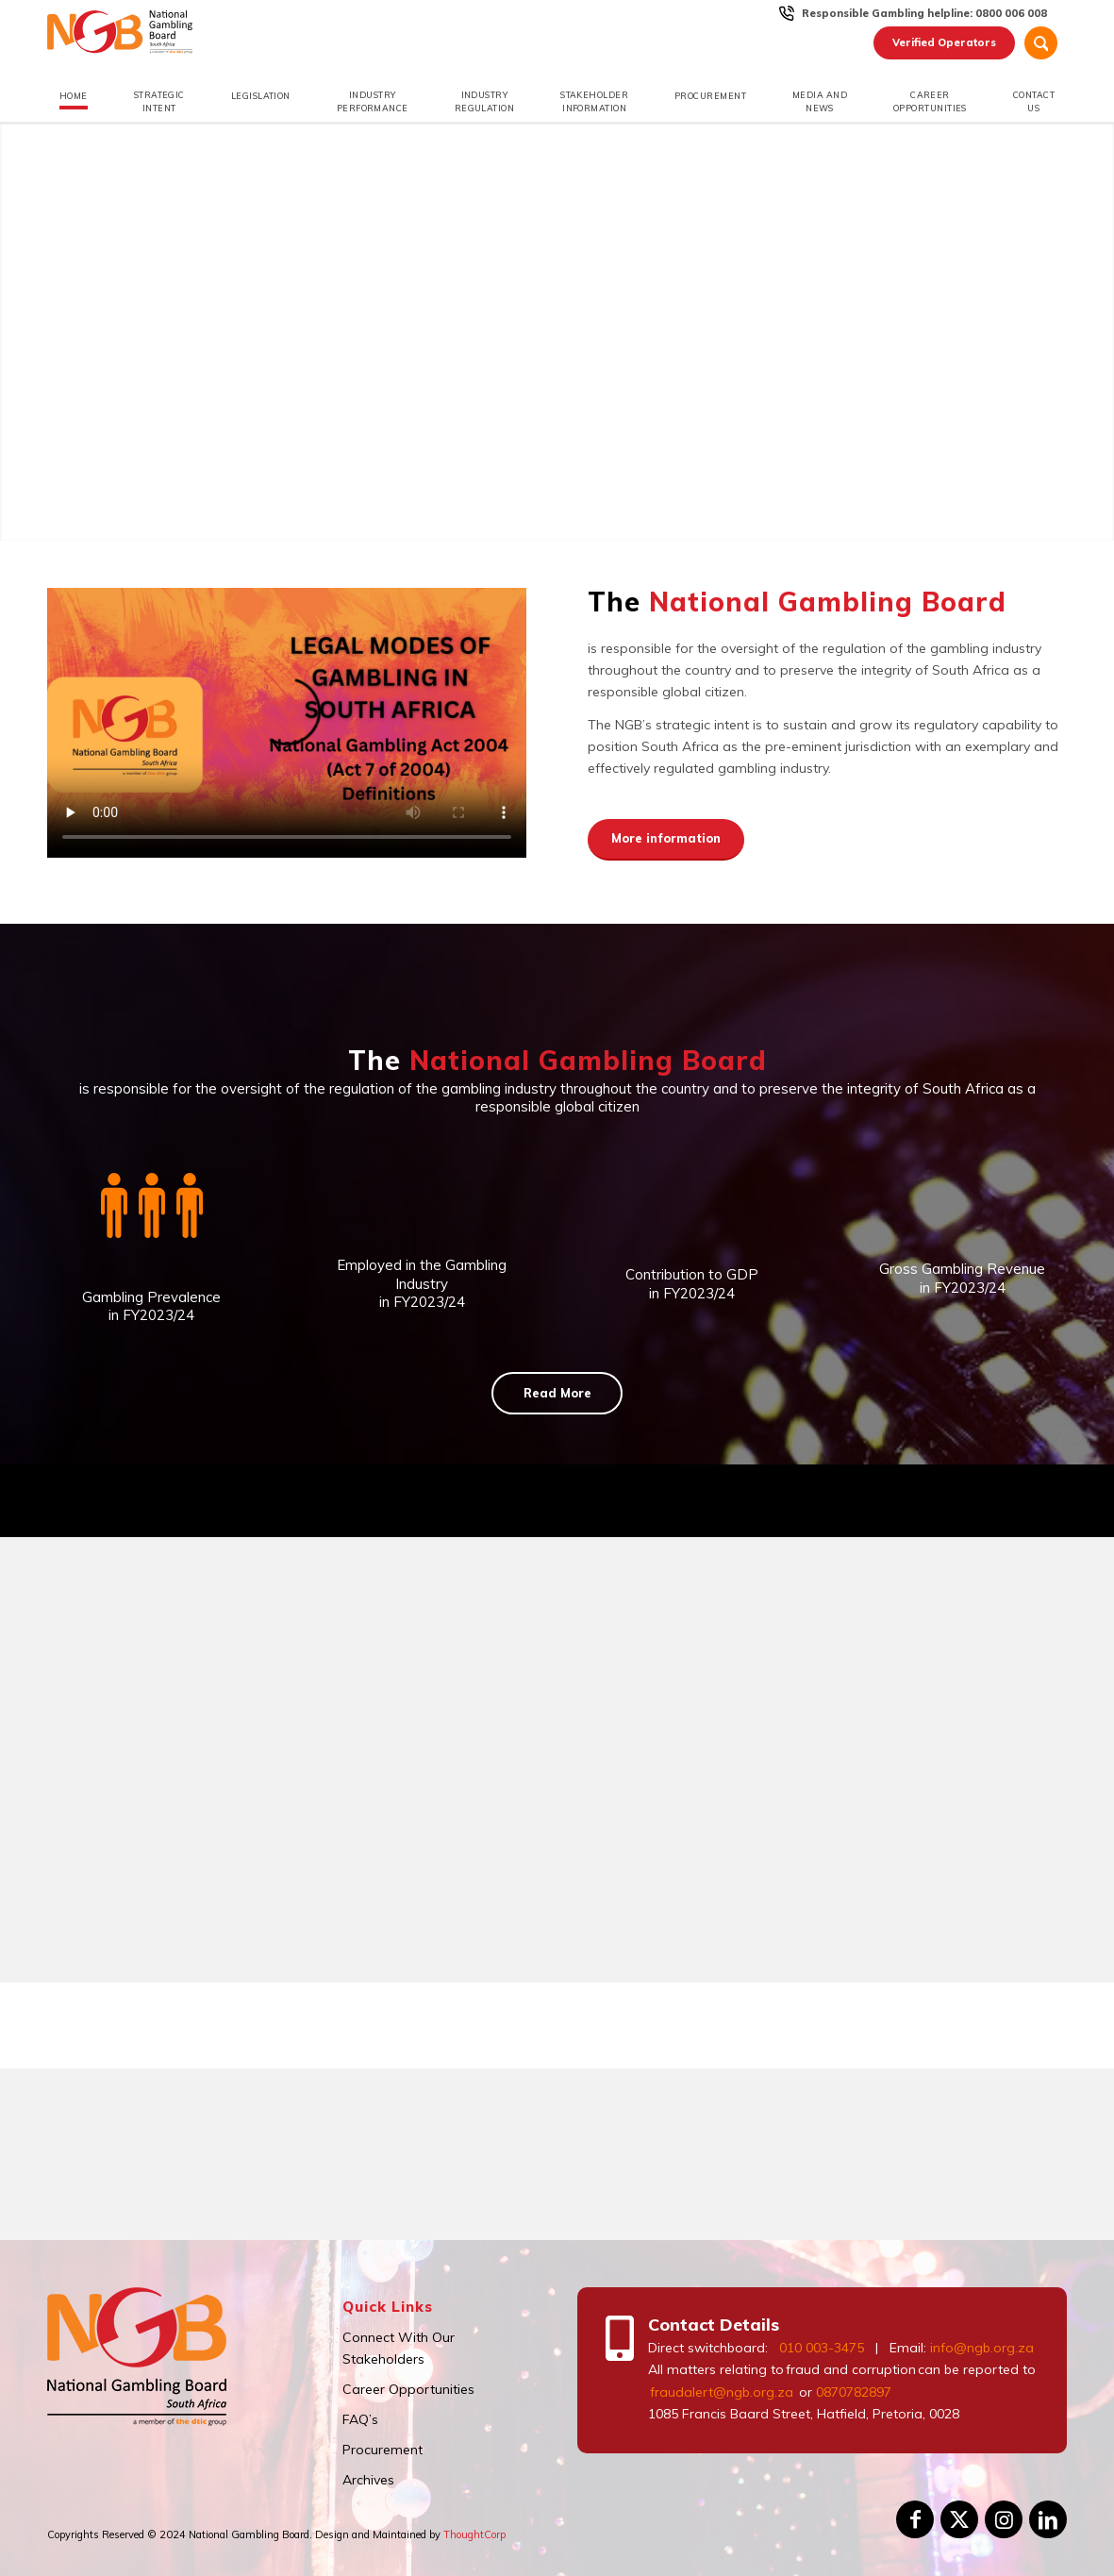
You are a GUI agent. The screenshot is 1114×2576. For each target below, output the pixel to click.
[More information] (666, 840)
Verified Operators (944, 42)
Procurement (382, 2449)
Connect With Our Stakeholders (398, 2348)
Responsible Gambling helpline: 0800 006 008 (924, 13)
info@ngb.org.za (982, 2347)
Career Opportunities (408, 2389)
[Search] (1040, 42)
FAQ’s (360, 2419)
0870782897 (853, 2392)
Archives (368, 2479)
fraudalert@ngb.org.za (720, 2392)
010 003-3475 (821, 2347)
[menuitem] (924, 13)
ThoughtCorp (474, 2534)
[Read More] (557, 1393)
